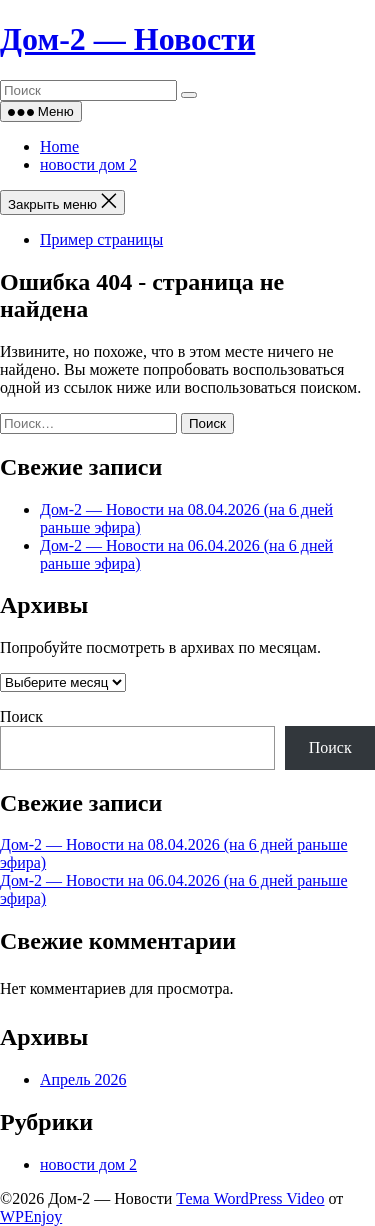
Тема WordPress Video (250, 1198)
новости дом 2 (88, 164)
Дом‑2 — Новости (127, 39)
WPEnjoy (31, 1216)
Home (59, 146)
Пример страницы (101, 239)
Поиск (21, 716)
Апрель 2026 (83, 1079)
